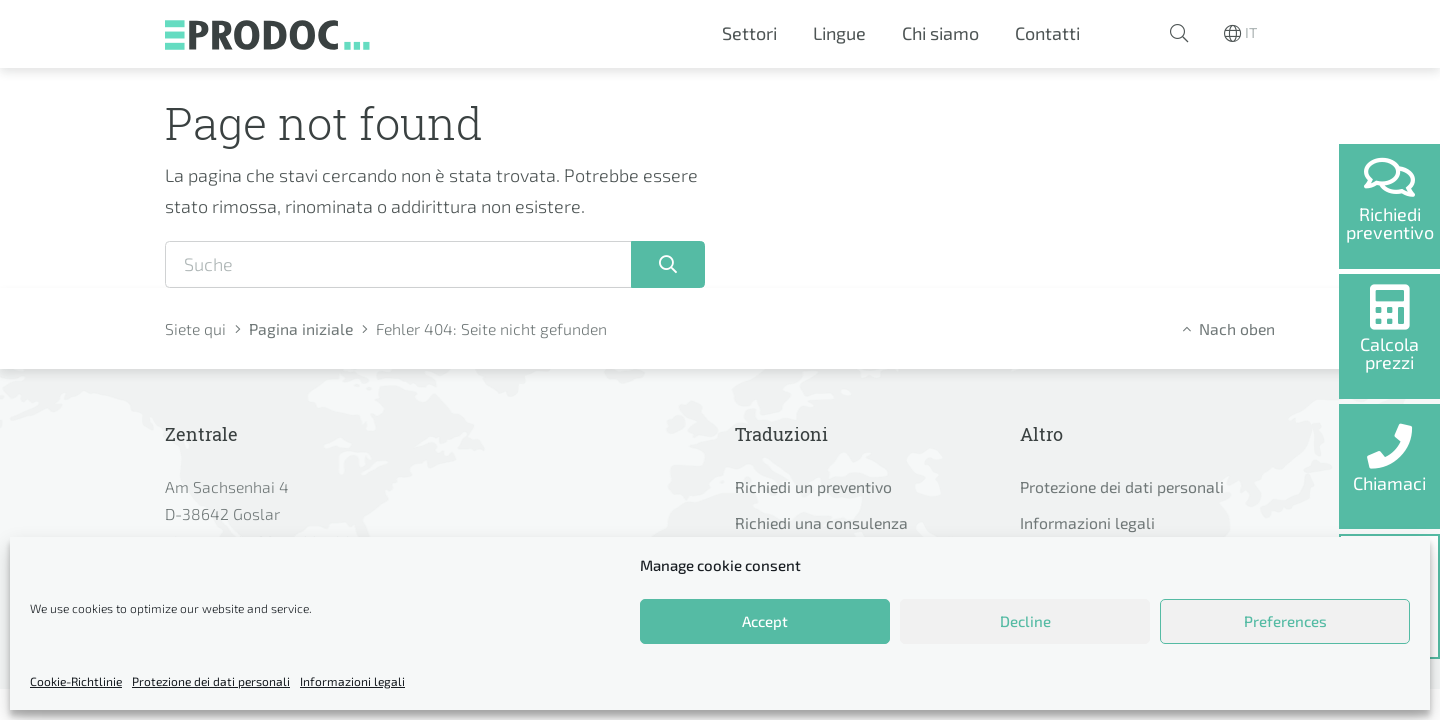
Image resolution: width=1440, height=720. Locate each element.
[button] (1179, 34)
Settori (749, 33)
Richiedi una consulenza (821, 522)
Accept (765, 621)
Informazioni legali (352, 681)
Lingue (839, 33)
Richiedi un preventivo (813, 486)
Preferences (1285, 621)
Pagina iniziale (301, 328)
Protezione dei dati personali (211, 681)
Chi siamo (940, 33)
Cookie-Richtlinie (76, 681)
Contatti (1047, 33)
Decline (1025, 621)
